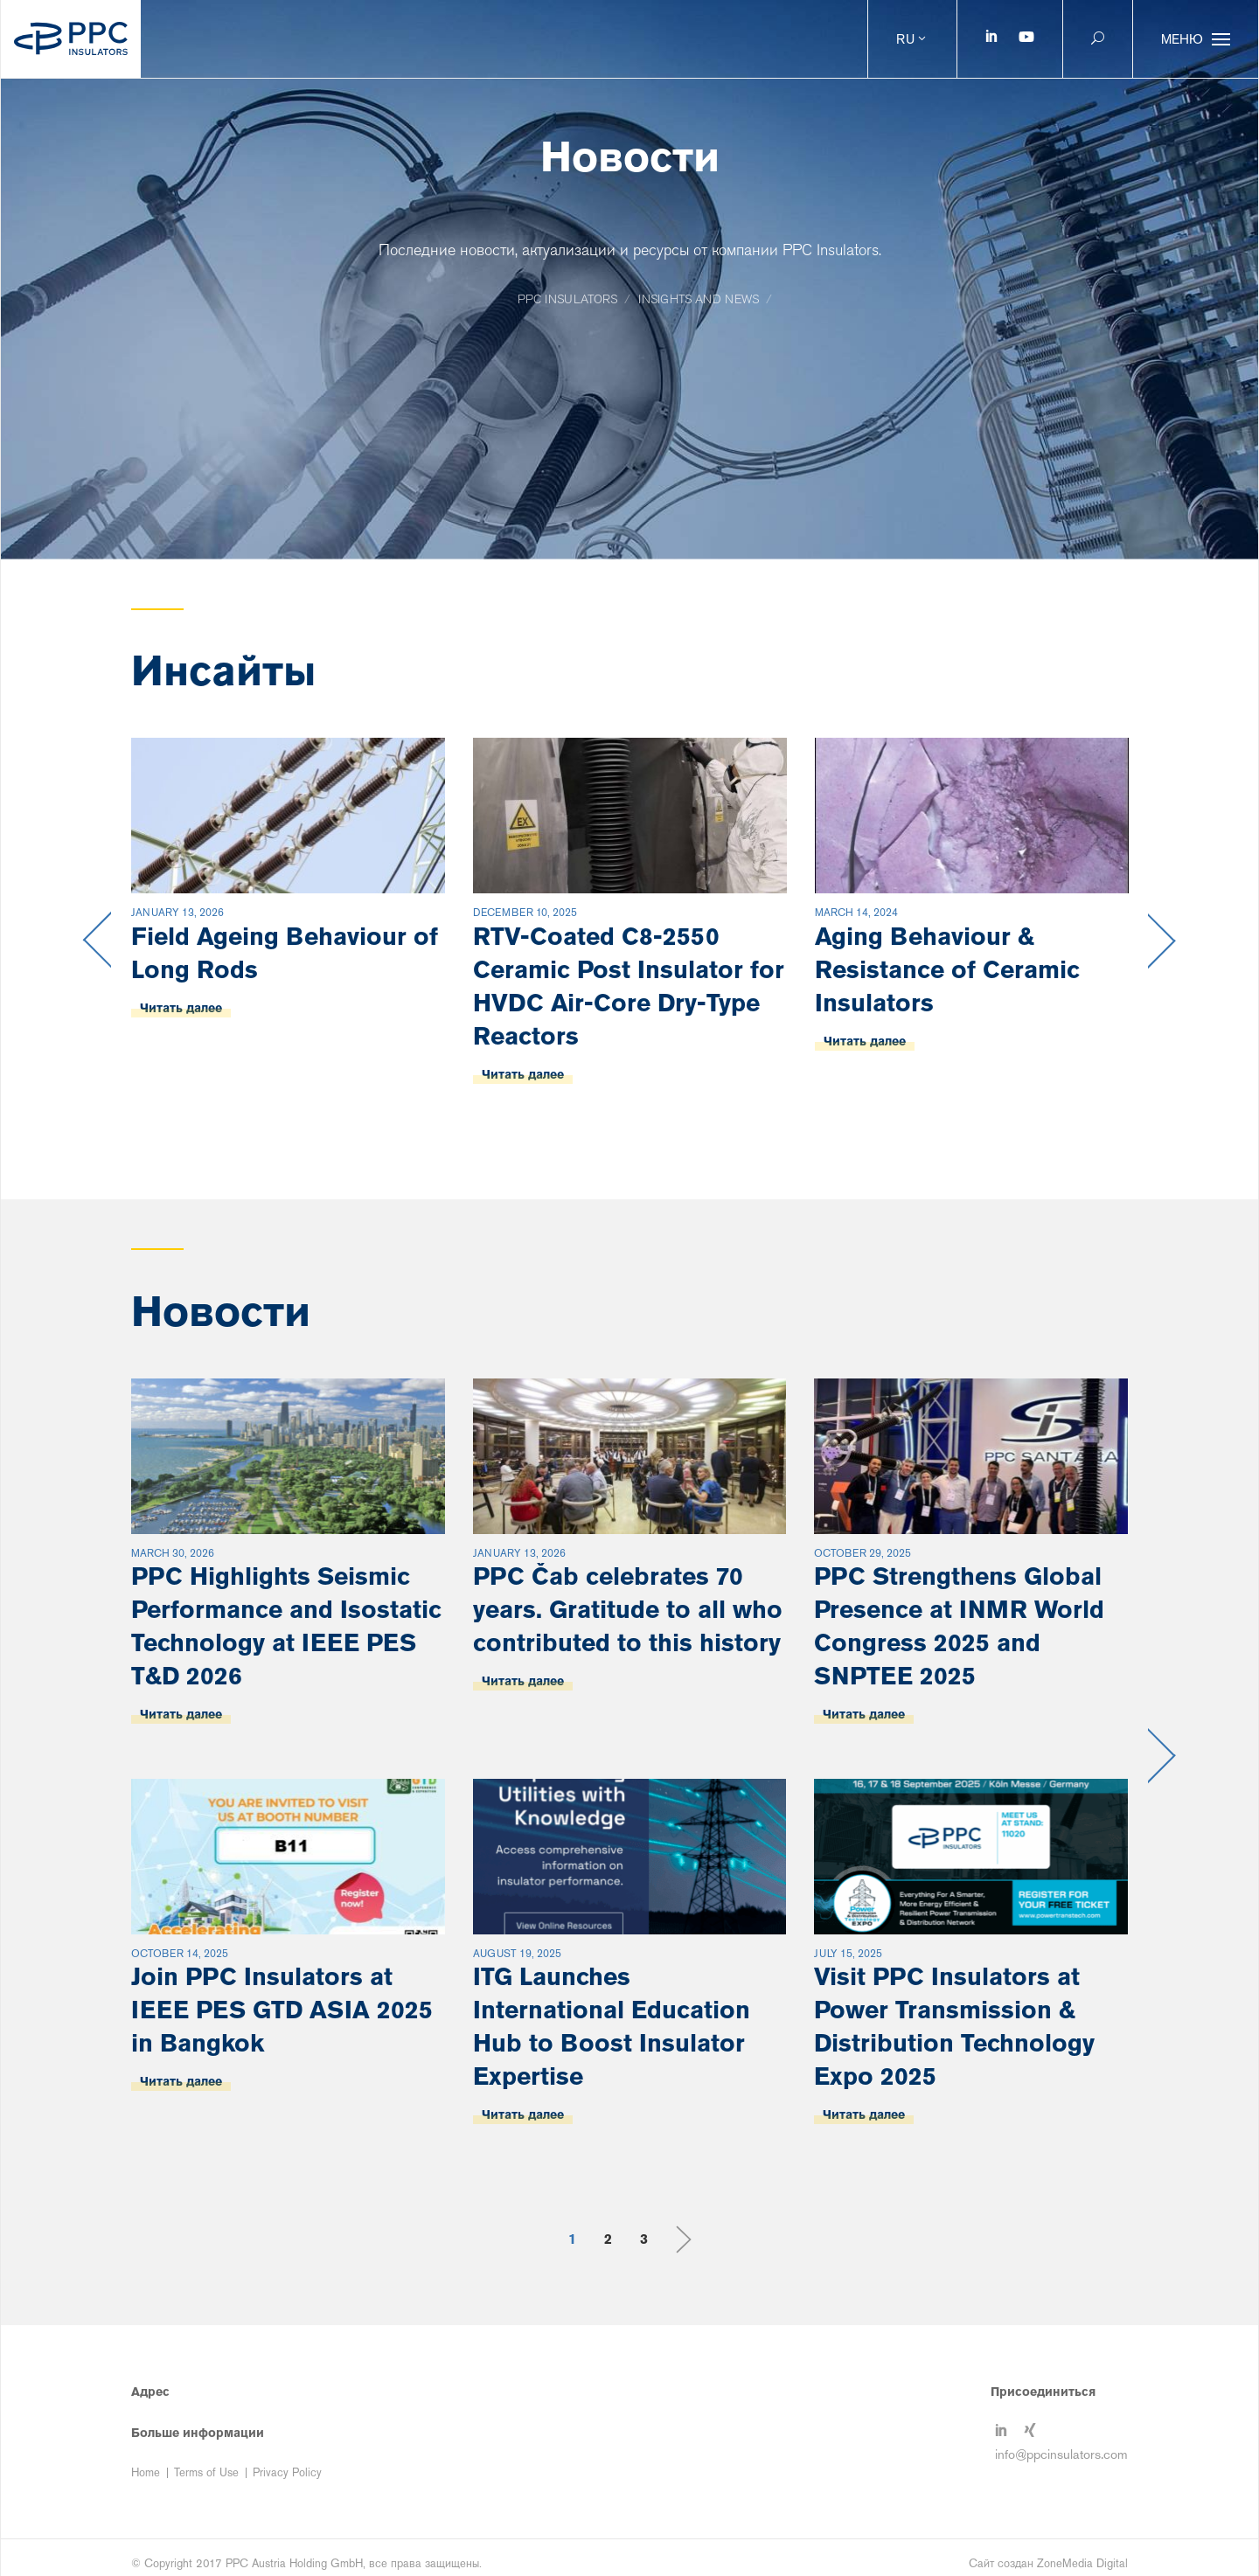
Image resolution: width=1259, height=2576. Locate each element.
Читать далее (181, 1008)
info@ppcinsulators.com (1061, 2454)
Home (145, 2472)
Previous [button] (96, 941)
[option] (288, 940)
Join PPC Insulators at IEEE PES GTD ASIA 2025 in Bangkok (282, 2010)
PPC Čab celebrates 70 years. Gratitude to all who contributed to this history (628, 1609)
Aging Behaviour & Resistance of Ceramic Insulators (947, 969)
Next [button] (1162, 941)
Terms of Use (206, 2472)
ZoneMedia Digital (1082, 2563)
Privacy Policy (287, 2472)
